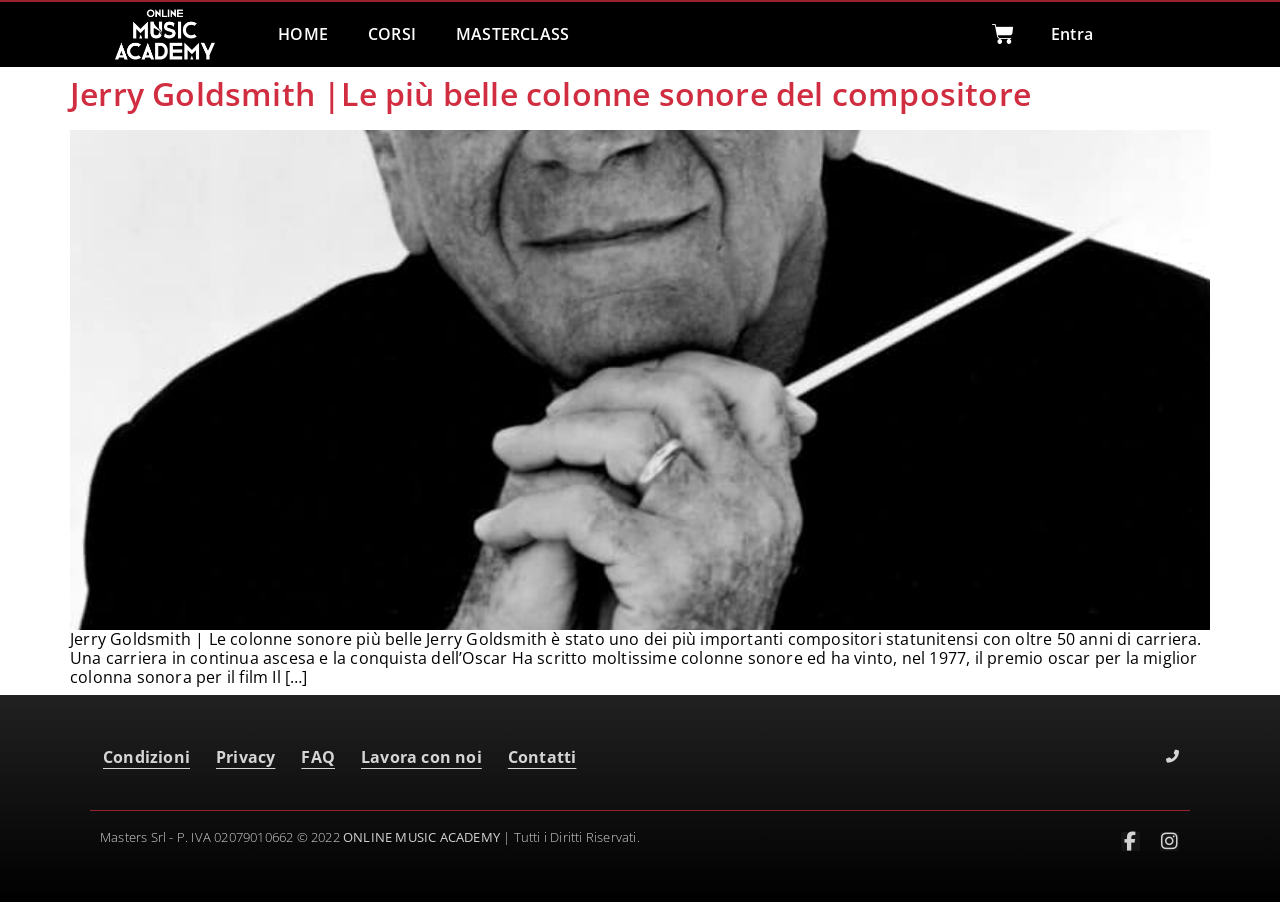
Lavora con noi (421, 757)
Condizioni (146, 757)
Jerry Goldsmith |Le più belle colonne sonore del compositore (550, 93)
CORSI (392, 34)
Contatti (542, 757)
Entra (1072, 34)
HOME (303, 34)
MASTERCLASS (512, 34)
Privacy (245, 757)
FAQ (318, 757)
